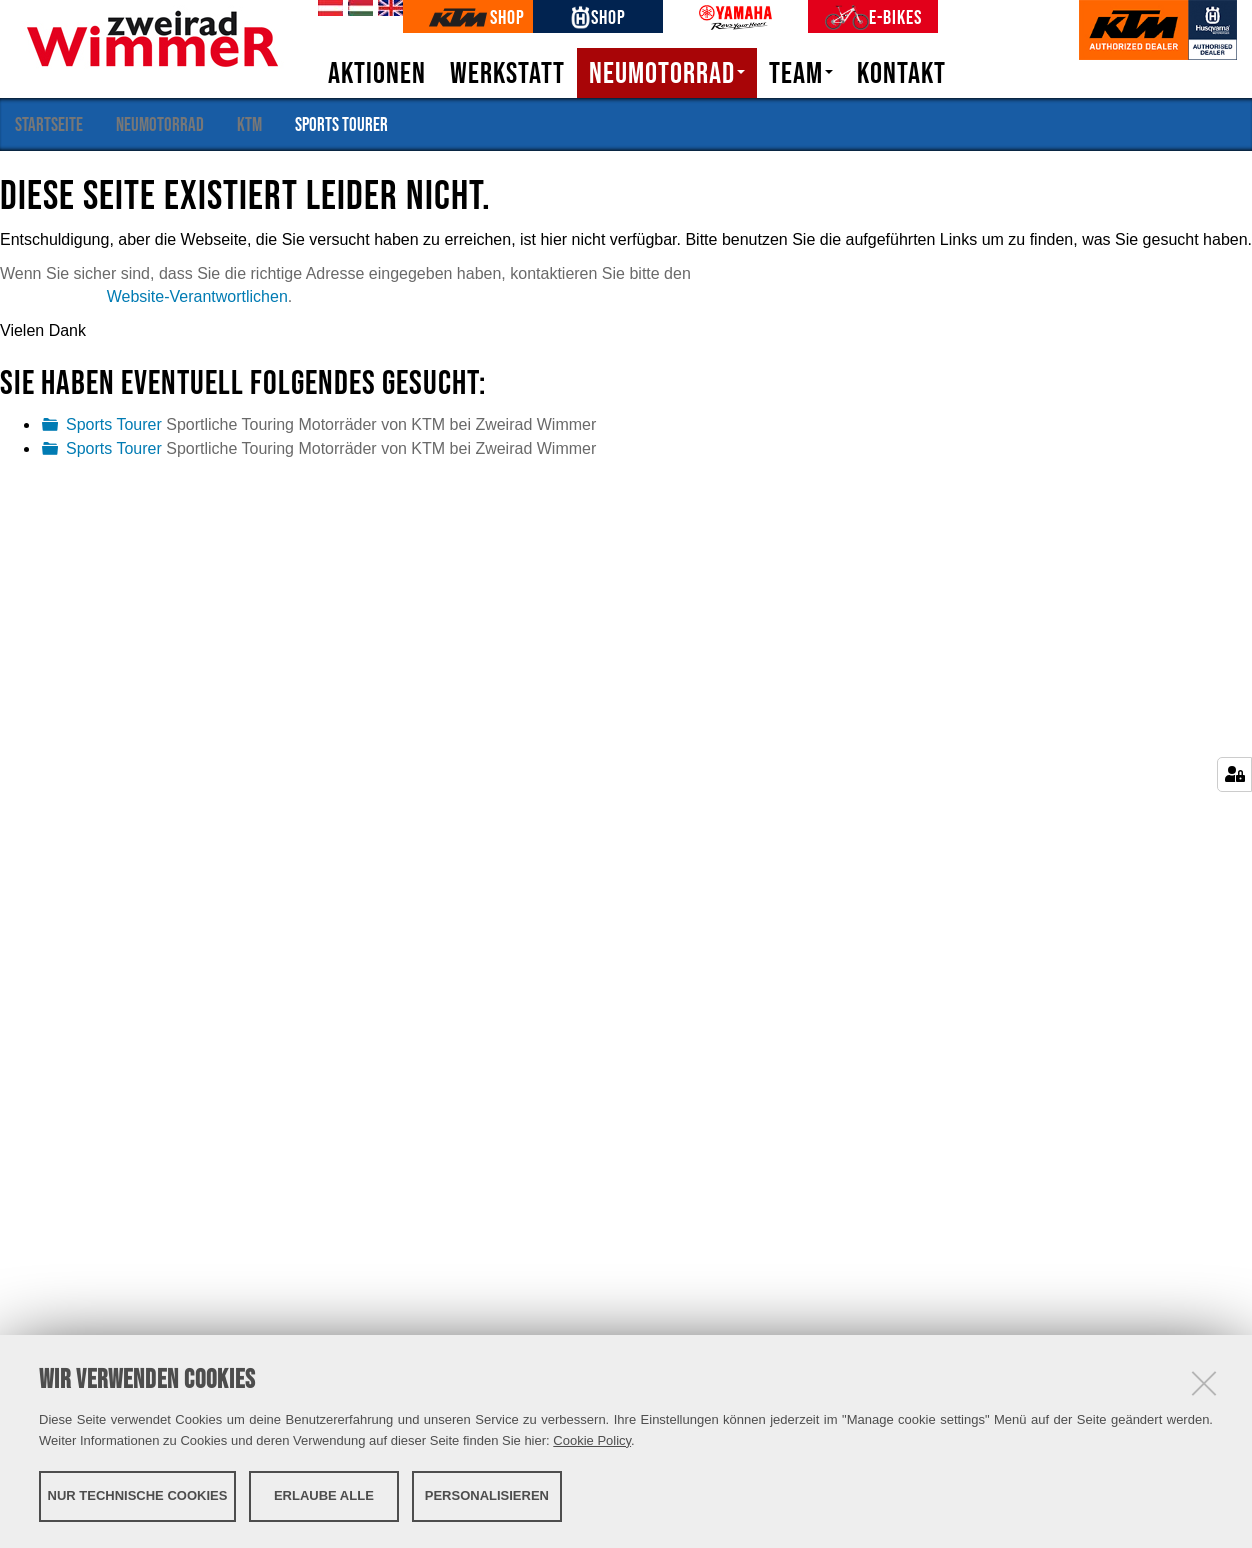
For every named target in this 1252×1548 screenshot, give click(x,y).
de (327, 9)
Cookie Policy (592, 1440)
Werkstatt (507, 73)
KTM (249, 124)
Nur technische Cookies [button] (138, 1495)
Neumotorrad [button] (667, 73)
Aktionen (377, 73)
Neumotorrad (160, 124)
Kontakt (901, 73)
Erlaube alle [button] (324, 1495)
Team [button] (801, 73)
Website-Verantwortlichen (197, 296)
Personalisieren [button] (487, 1495)
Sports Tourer (114, 424)
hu (357, 9)
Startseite (49, 124)
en (387, 9)
